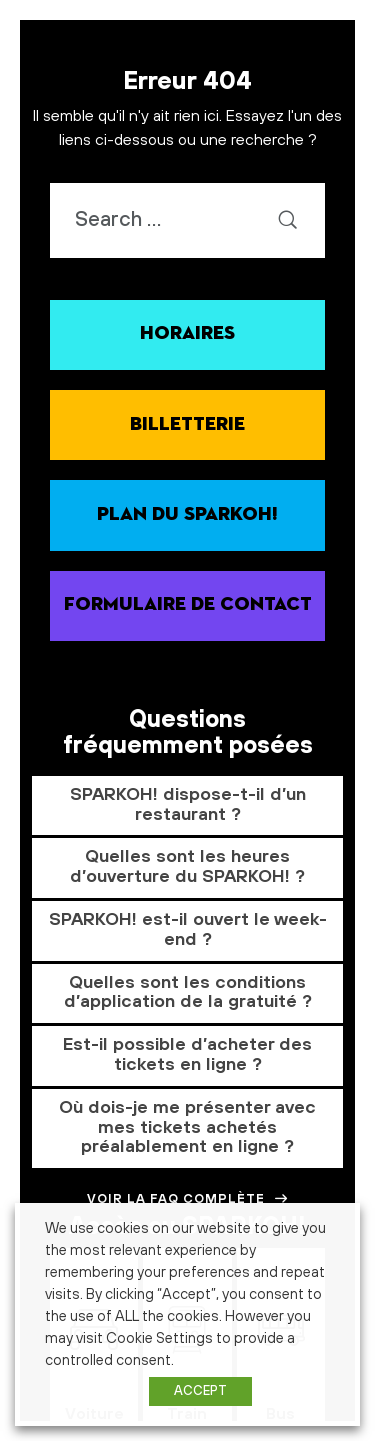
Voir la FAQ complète (188, 1199)
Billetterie (187, 424)
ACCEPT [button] (200, 1391)
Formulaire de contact (188, 604)
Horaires (187, 333)
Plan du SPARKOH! (187, 514)
